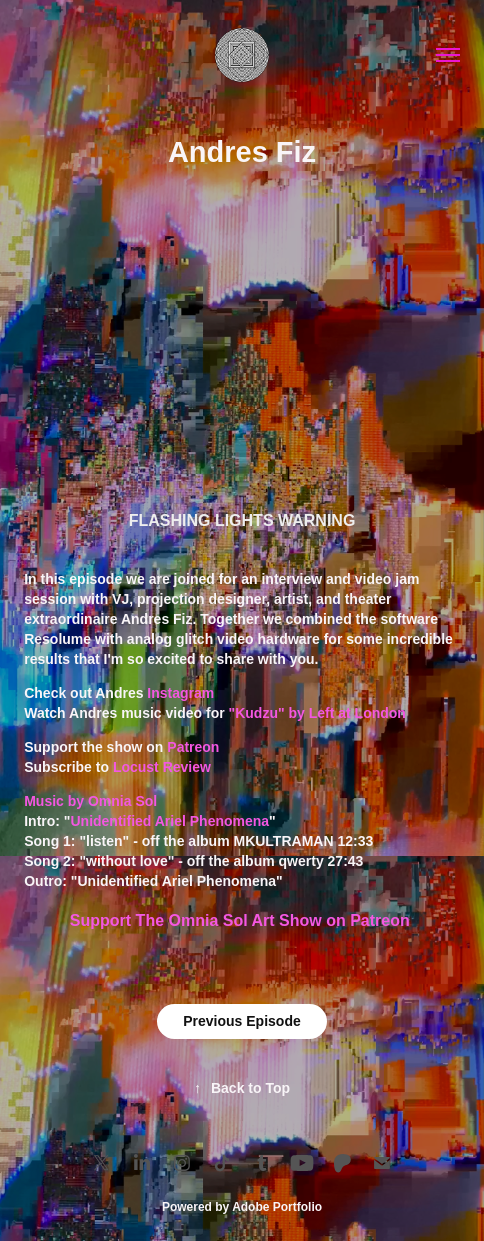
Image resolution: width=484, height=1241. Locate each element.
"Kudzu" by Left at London (319, 713)
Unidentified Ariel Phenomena (169, 821)
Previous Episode (241, 1021)
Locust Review (162, 767)
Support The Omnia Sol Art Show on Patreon (242, 920)
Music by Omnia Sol (90, 801)
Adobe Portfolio (277, 1207)
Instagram (180, 693)
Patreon (193, 747)
